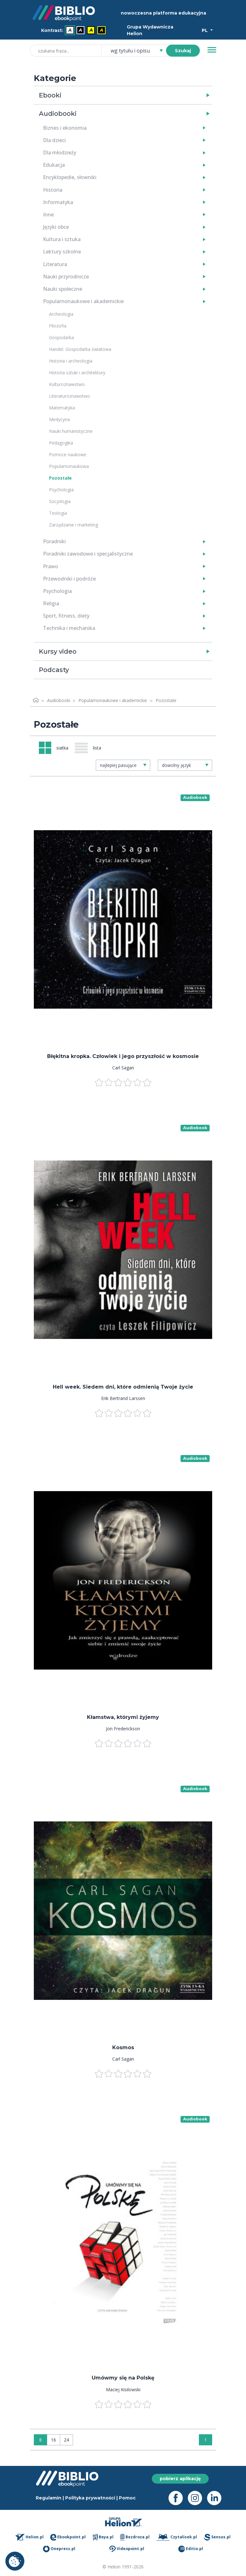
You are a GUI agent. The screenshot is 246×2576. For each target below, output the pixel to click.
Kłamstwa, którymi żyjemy (123, 1717)
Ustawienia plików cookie (15, 2561)
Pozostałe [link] (166, 700)
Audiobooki (58, 113)
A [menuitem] (70, 30)
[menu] (123, 919)
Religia (51, 603)
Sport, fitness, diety (66, 615)
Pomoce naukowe (67, 454)
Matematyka (62, 408)
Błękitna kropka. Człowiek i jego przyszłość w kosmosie (123, 1056)
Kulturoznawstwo (67, 384)
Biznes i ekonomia (65, 127)
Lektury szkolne (62, 251)
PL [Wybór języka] (205, 30)
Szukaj (183, 50)
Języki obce (56, 226)
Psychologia (61, 490)
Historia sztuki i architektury (77, 373)
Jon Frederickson (123, 1729)
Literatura (55, 264)
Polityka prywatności (90, 2498)
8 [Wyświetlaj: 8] (40, 2440)
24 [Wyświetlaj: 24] (66, 2440)
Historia (52, 189)
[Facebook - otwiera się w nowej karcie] (178, 2498)
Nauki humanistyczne (71, 431)
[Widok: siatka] (53, 748)
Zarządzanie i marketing (73, 525)
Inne (48, 214)
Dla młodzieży (59, 152)
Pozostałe (60, 478)
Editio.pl (190, 2549)
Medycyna (59, 419)
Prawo (50, 566)
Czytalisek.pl (177, 2537)
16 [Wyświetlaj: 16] (53, 2440)
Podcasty (54, 670)
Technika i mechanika (69, 628)
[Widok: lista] (90, 748)
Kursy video (58, 651)
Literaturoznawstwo (69, 396)
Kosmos (123, 2047)
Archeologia (61, 314)
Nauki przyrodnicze (66, 276)
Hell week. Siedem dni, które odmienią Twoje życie (123, 1387)
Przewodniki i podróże (69, 578)
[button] (139, 95)
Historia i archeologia (70, 361)
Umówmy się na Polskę (123, 2378)
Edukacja (54, 164)
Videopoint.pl (126, 2549)
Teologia (58, 513)
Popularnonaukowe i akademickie (83, 301)
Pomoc (127, 2498)
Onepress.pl (59, 2549)
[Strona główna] (36, 700)
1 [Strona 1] (205, 2440)
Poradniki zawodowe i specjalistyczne (88, 553)
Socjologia (60, 501)
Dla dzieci (54, 140)
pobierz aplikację (180, 2478)
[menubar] (74, 30)
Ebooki (50, 95)
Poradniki (54, 541)
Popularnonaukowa (69, 466)
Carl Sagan (123, 1068)
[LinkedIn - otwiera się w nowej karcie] (216, 2498)
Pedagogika (61, 443)
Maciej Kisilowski (123, 2389)
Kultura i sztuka (62, 239)
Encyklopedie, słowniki (69, 177)
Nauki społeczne (62, 288)
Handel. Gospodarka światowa (80, 349)
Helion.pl (29, 2537)
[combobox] (137, 51)
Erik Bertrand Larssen (123, 1398)
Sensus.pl (217, 2537)
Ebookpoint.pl (68, 2537)
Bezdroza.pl (135, 2537)
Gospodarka (61, 337)
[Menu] (211, 50)
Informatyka (58, 202)
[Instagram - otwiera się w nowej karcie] (197, 2498)
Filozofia (57, 326)
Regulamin (48, 2498)
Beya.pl (103, 2537)
